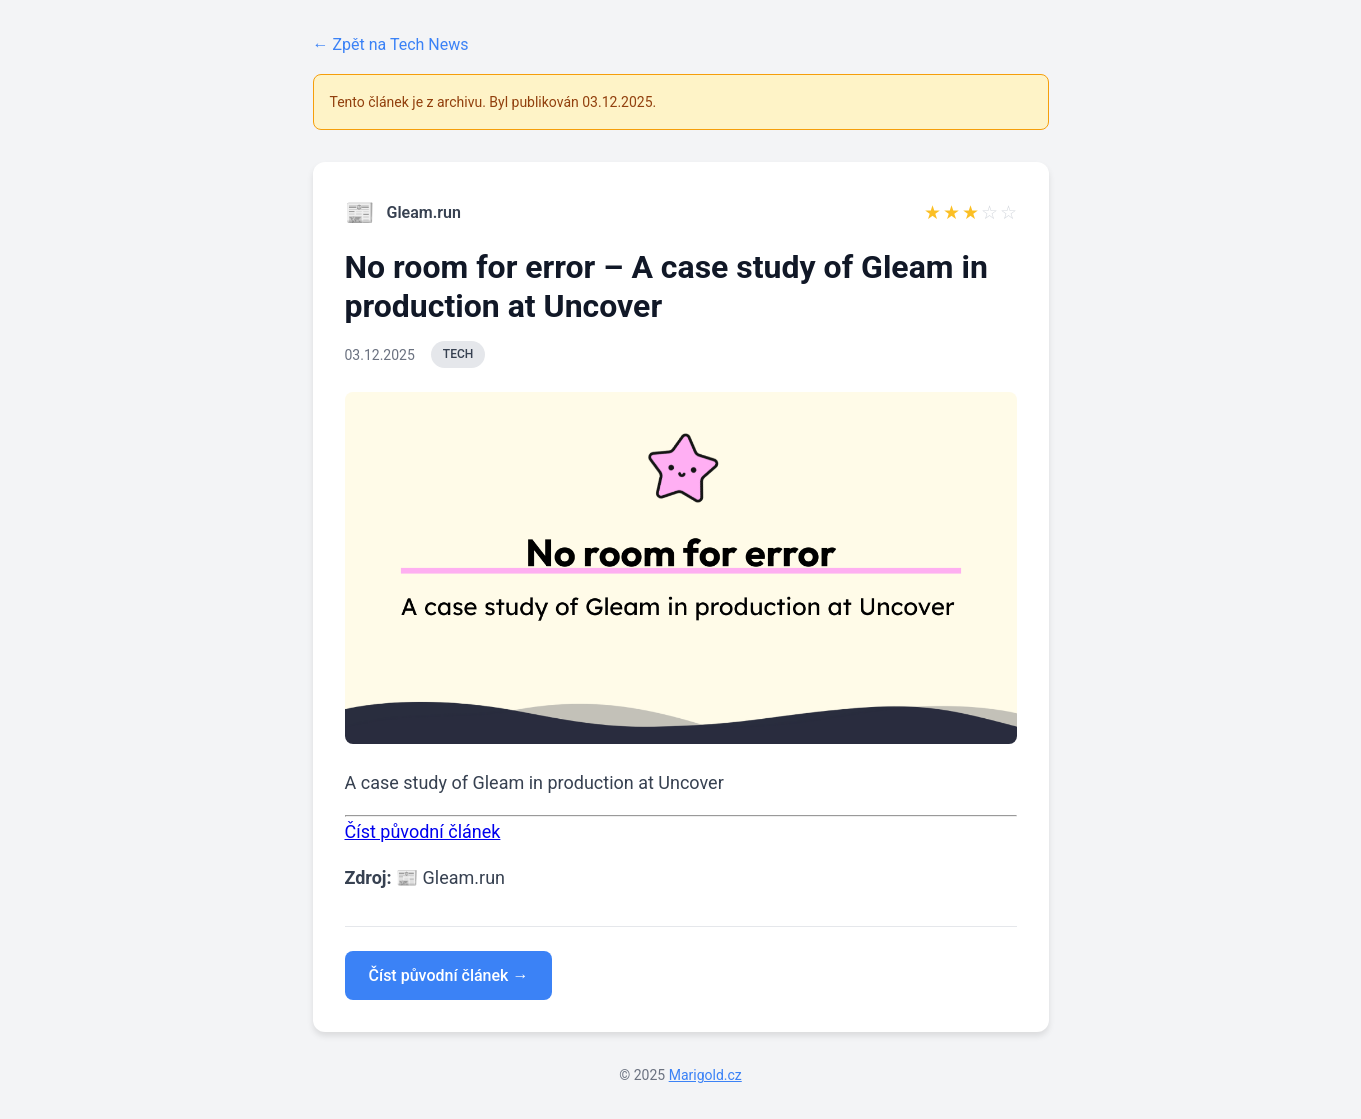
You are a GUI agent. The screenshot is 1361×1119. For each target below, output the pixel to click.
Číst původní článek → (449, 975)
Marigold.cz (705, 1075)
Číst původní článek (423, 831)
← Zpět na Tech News (391, 44)
